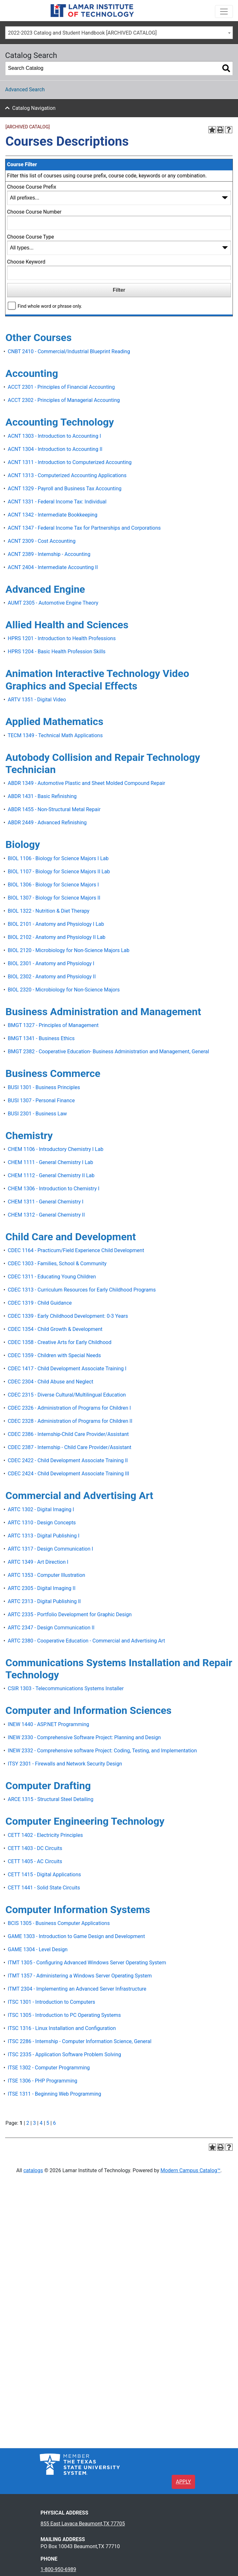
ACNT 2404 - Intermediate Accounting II (53, 567)
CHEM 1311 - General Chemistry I (45, 1202)
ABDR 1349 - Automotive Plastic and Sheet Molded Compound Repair (86, 783)
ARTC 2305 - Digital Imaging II (41, 1588)
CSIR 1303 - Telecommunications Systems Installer (66, 1688)
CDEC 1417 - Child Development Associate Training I (67, 1368)
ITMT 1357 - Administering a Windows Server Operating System (80, 1976)
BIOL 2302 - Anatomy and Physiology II (52, 977)
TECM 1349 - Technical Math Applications (55, 735)
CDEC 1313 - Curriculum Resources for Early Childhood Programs (82, 1290)
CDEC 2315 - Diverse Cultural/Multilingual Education (67, 1395)
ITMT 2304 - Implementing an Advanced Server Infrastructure (77, 1989)
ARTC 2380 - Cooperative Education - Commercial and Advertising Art (86, 1641)
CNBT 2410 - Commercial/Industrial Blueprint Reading (69, 351)
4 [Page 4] (41, 2123)
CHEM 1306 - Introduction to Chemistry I (53, 1189)
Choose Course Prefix (31, 187)
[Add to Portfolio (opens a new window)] (212, 129)
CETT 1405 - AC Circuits (35, 1861)
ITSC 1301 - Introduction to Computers (51, 2002)
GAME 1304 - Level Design (38, 1949)
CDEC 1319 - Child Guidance (40, 1303)
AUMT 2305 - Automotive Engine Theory (53, 603)
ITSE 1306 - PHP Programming (42, 2081)
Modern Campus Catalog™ (190, 2170)
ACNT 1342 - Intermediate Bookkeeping (52, 515)
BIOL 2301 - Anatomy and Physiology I (51, 963)
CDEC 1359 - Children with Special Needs (54, 1355)
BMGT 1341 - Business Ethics (41, 1038)
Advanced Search (25, 89)
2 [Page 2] (27, 2123)
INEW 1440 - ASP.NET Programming (48, 1724)
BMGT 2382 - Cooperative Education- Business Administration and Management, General (108, 1051)
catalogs (33, 2170)
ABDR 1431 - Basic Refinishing (42, 796)
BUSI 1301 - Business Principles (44, 1087)
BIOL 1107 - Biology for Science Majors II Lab (59, 871)
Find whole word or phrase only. (50, 306)
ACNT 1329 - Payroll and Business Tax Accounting (64, 488)
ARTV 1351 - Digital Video (37, 700)
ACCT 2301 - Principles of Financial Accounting (61, 387)
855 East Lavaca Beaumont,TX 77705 (83, 2524)
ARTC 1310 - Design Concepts (42, 1523)
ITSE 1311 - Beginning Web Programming (54, 2094)
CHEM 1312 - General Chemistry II (46, 1215)
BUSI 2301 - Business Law (37, 1114)
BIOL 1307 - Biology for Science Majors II (54, 898)
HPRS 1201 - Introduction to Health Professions (62, 638)
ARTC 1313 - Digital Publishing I (43, 1536)
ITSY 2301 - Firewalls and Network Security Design (65, 1764)
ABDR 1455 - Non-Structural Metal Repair (54, 809)
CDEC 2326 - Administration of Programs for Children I (69, 1408)
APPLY (183, 2482)
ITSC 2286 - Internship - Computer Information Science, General (79, 2041)
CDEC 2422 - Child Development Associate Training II (68, 1460)
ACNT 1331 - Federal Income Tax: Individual (57, 502)
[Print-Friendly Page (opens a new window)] (220, 129)
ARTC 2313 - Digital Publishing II (44, 1601)
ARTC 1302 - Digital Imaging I (41, 1509)
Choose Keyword (26, 262)
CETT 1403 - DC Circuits (35, 1848)
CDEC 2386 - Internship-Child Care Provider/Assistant (68, 1434)
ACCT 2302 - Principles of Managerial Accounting (64, 400)
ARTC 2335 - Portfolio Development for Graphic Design (70, 1614)
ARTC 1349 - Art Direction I (38, 1562)
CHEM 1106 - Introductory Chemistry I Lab (55, 1149)
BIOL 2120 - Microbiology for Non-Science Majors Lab (68, 950)
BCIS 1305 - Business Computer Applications (59, 1923)
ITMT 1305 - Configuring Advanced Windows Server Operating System (87, 1963)
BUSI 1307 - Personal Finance (41, 1100)
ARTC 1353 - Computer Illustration (46, 1575)
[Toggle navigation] (224, 11)
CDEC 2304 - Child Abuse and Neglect (50, 1382)
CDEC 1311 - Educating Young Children (52, 1277)
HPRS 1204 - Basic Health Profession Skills (56, 651)
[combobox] (119, 32)
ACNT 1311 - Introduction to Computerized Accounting (69, 462)
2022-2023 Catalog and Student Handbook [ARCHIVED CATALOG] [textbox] (82, 33)
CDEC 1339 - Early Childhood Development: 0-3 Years (68, 1316)
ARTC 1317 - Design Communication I (50, 1549)
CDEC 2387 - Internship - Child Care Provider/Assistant (69, 1447)
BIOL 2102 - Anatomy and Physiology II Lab (56, 937)
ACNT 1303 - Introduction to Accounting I (54, 436)
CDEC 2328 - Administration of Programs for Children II (70, 1421)
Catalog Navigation (33, 108)
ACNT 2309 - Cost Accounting (41, 541)
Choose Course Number (34, 212)
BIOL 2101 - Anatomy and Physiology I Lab (56, 924)
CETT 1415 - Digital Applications (44, 1874)
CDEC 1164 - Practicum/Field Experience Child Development (76, 1250)
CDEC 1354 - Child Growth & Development (55, 1329)
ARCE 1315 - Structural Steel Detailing (50, 1799)
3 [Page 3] (34, 2123)
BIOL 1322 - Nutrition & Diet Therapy (48, 911)
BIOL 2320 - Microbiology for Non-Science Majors (64, 990)
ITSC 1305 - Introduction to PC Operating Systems (64, 2015)
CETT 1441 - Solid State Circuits (44, 1888)
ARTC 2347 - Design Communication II (51, 1628)
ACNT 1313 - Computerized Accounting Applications (67, 475)
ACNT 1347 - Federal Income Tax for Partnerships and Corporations (84, 528)
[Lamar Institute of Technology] (102, 11)
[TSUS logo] (80, 2464)
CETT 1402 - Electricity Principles (45, 1835)
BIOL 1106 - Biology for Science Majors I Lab (58, 858)
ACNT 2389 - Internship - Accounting (49, 554)
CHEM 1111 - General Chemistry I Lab (50, 1162)
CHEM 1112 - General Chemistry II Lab (51, 1175)
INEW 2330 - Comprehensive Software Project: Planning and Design (84, 1737)
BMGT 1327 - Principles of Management (53, 1025)
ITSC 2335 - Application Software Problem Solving (64, 2054)
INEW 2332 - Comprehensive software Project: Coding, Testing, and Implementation (102, 1751)
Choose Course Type (30, 237)
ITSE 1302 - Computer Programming (49, 2068)
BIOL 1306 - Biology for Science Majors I (53, 885)
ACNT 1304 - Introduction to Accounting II (55, 449)
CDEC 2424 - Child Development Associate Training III (68, 1474)
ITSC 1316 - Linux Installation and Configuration (62, 2028)
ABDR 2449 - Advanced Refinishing (47, 822)
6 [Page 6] (54, 2123)
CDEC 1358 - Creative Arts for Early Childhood (59, 1342)
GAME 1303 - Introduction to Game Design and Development (76, 1936)
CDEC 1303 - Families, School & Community (57, 1263)
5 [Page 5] (47, 2123)
